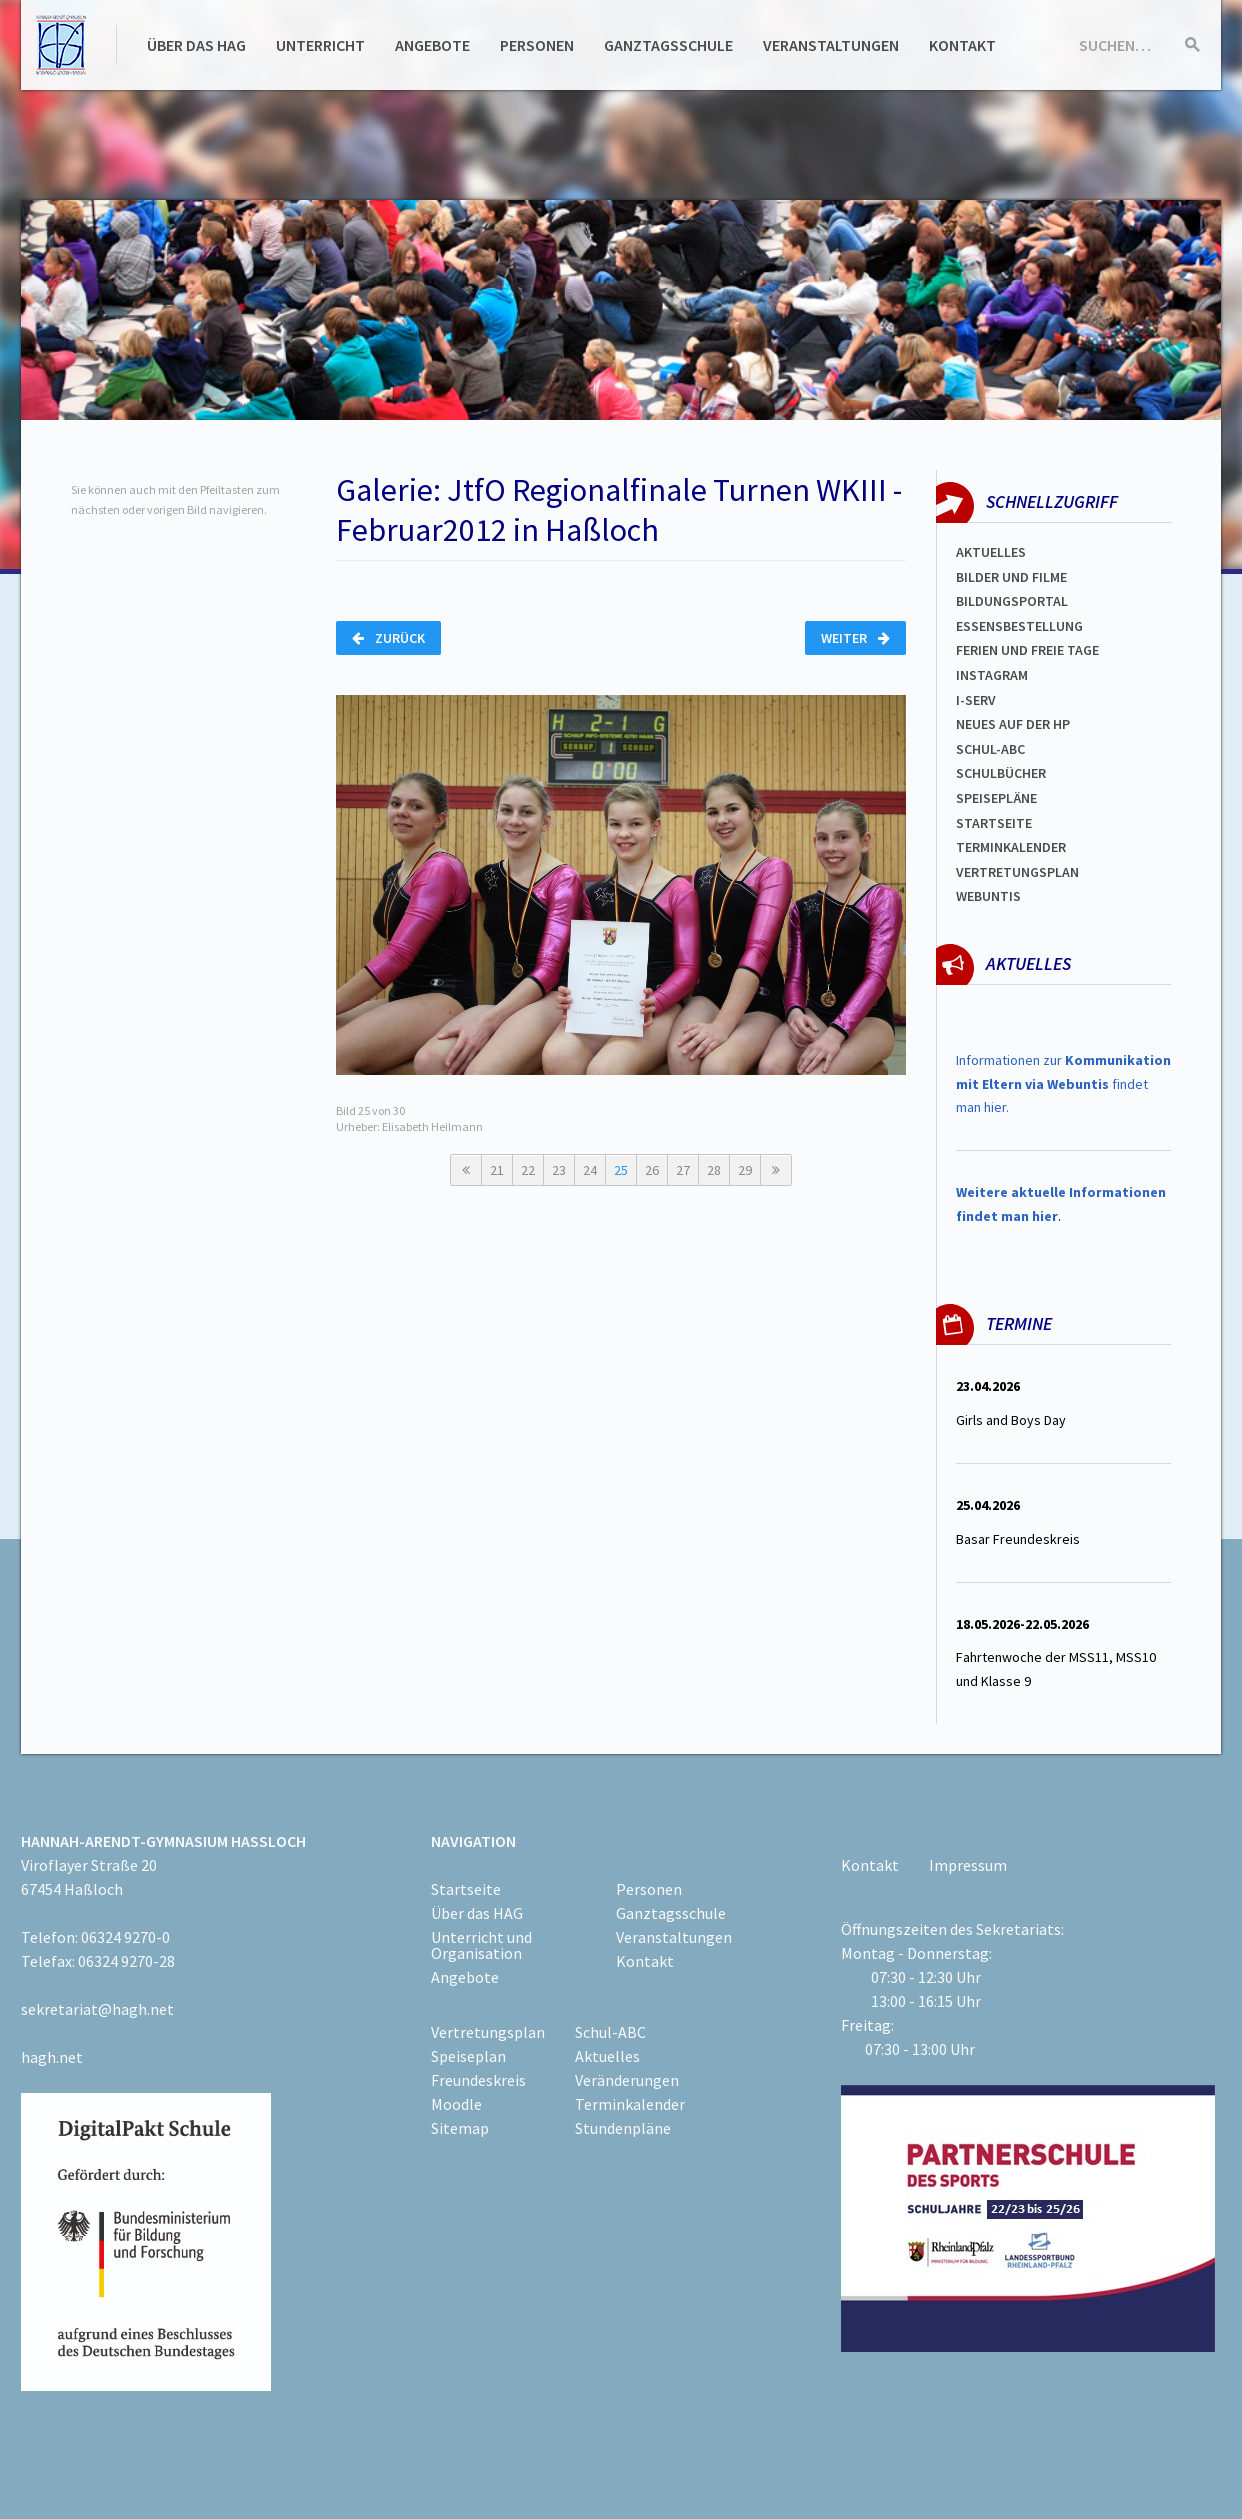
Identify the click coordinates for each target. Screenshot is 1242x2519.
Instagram (992, 675)
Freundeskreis (478, 2080)
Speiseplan (468, 2056)
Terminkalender (1011, 847)
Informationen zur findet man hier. (1063, 1084)
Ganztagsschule (668, 45)
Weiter (855, 638)
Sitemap (460, 2128)
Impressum (968, 1865)
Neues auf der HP (1013, 724)
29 (745, 1170)
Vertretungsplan (1017, 872)
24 (590, 1170)
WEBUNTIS (988, 896)
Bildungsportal (1012, 601)
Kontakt (962, 45)
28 (714, 1170)
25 (621, 1170)
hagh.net (52, 2057)
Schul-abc (990, 749)
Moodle (456, 2104)
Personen (537, 45)
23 (559, 1170)
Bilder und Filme (1011, 577)
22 (528, 1170)
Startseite (994, 823)
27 (683, 1170)
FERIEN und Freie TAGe (1027, 650)
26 (652, 1170)
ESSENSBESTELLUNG (1019, 626)
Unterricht (320, 45)
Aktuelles (991, 552)
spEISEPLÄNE (996, 798)
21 (497, 1170)
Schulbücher (1001, 773)
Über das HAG (196, 45)
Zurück (388, 638)
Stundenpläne (623, 2128)
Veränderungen (627, 2080)
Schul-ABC (610, 2032)
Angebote (432, 45)
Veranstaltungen (831, 45)
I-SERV (976, 700)
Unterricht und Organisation (481, 1945)
